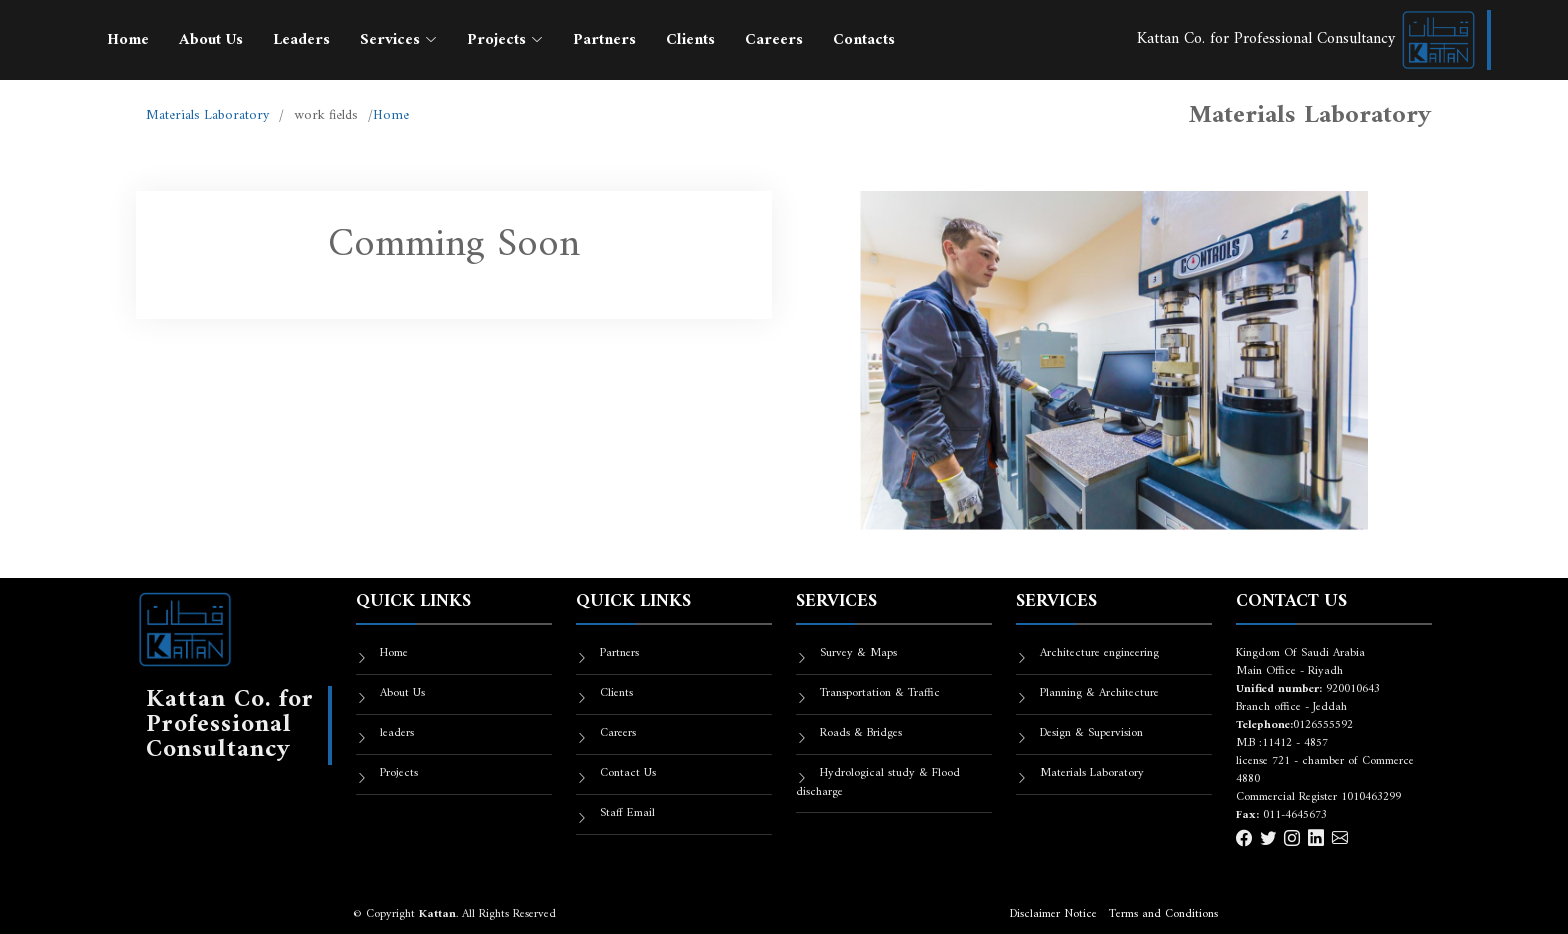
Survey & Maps (858, 653)
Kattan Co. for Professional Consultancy (1307, 39)
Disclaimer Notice (1053, 914)
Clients (690, 40)
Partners (604, 40)
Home (128, 40)
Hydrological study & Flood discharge (878, 783)
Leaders (301, 40)
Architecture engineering (1099, 653)
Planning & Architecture (1099, 693)
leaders (397, 733)
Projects (399, 773)
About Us (211, 40)
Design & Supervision (1091, 733)
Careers (774, 40)
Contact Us (628, 773)
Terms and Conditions (1163, 914)
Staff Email (627, 813)
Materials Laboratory (207, 115)
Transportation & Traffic (880, 693)
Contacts (864, 40)
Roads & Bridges (861, 733)
